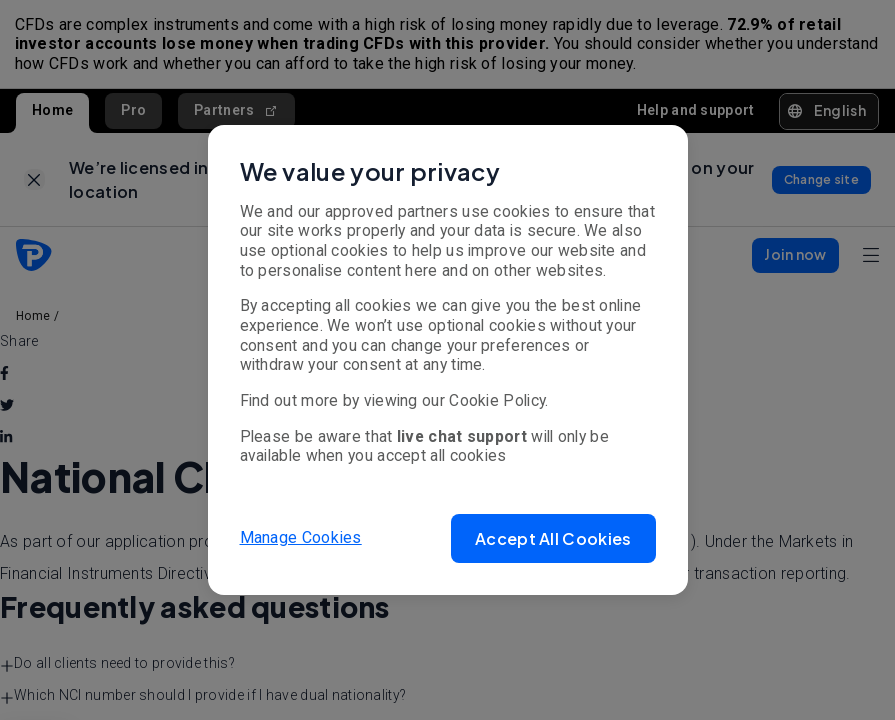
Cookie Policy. (498, 400)
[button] (553, 538)
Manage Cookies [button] (301, 537)
